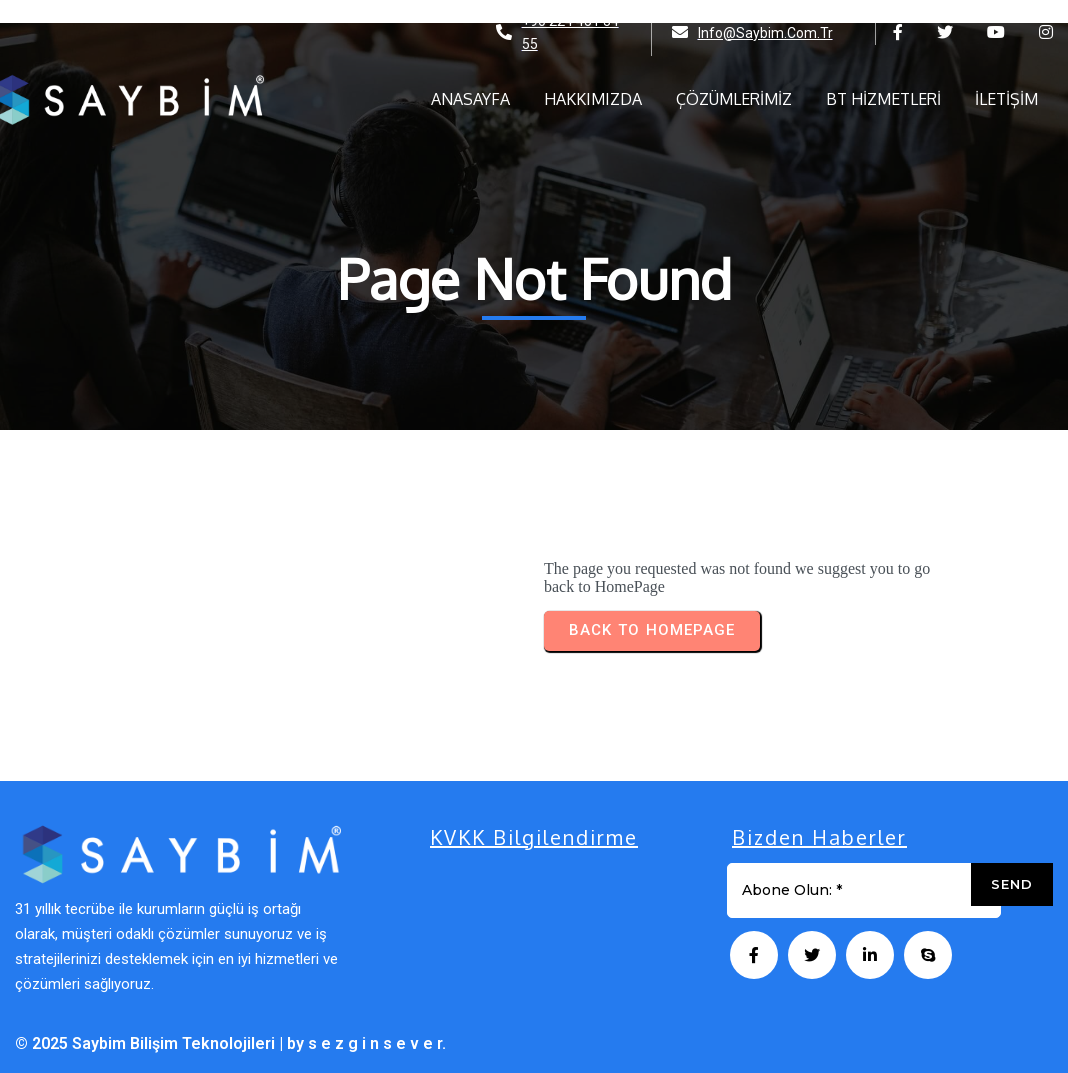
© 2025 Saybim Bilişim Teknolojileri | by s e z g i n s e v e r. (230, 1043)
